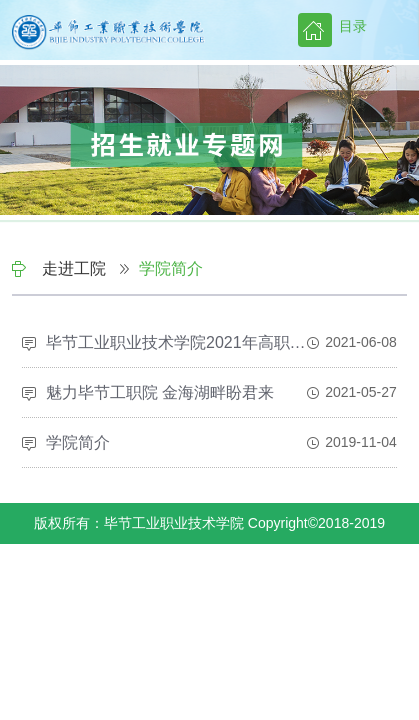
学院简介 (171, 268)
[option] (209, 145)
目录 (353, 26)
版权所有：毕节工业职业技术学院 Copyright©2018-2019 (209, 523)
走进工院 (74, 268)
